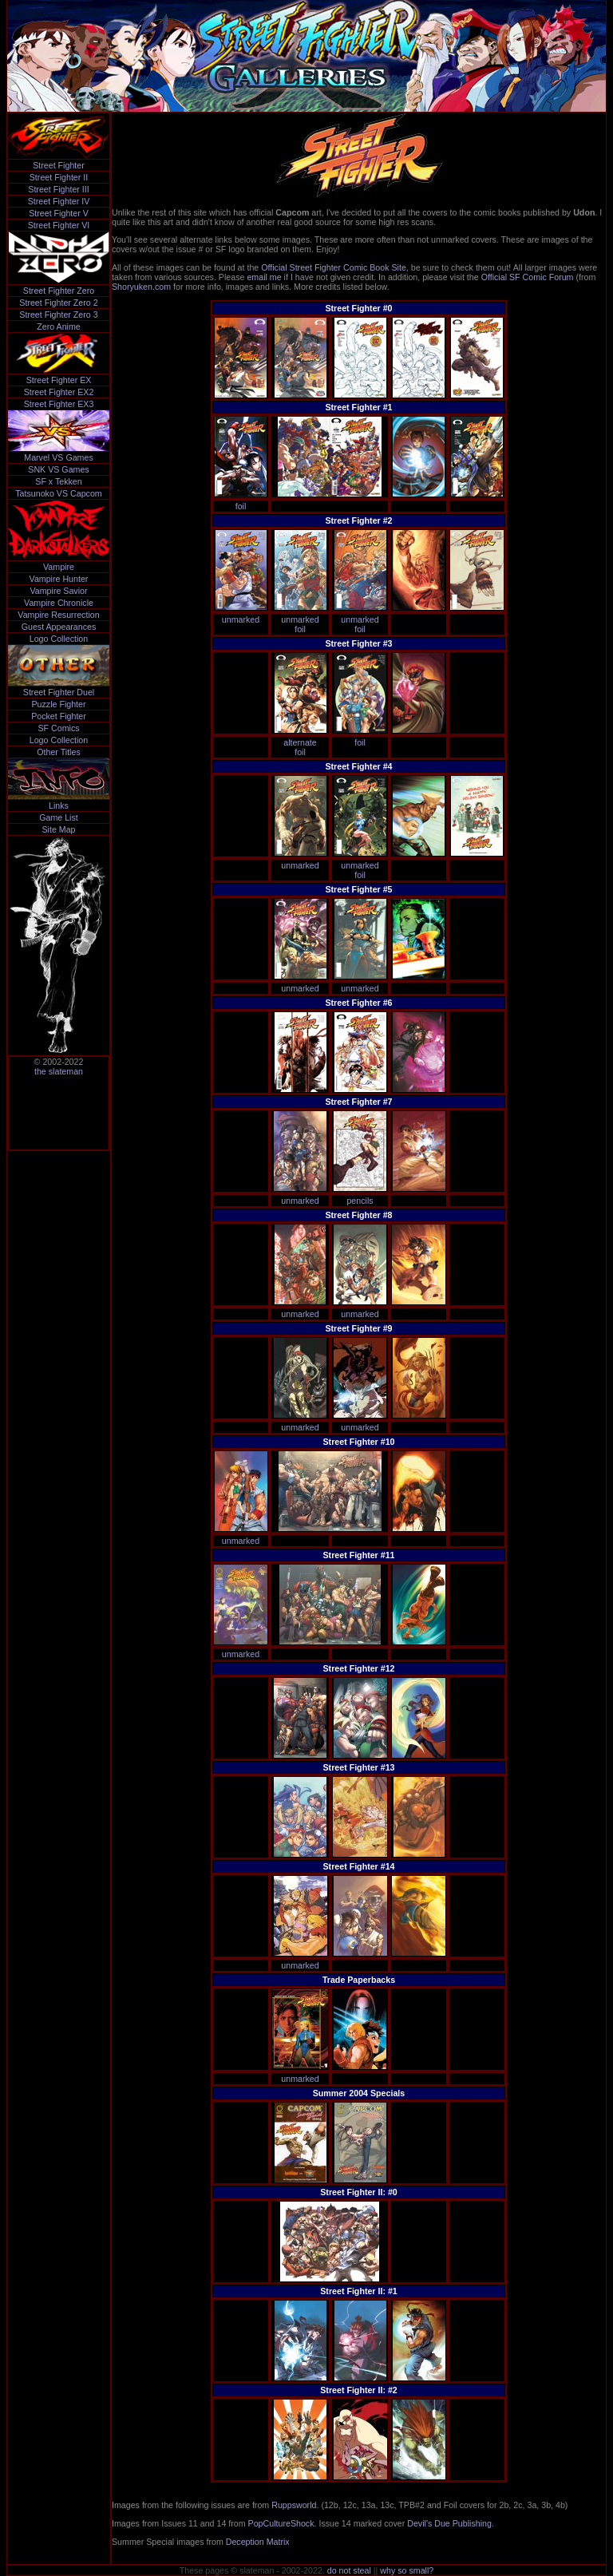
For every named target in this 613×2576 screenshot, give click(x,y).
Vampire (58, 567)
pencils (359, 1200)
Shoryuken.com (141, 286)
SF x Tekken (58, 481)
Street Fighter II (59, 177)
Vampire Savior (58, 591)
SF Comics (58, 728)
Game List (58, 817)
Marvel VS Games (58, 457)
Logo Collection (59, 638)
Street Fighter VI (59, 225)
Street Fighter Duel (58, 692)
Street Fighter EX (59, 380)
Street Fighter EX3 (59, 404)
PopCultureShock (281, 2523)
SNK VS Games (58, 469)
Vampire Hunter (59, 579)
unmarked (240, 619)
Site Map (58, 829)
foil (241, 506)
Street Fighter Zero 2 (58, 302)
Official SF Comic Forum (527, 277)
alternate (299, 742)
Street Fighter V (59, 213)
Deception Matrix (258, 2541)
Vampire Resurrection (58, 614)
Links (59, 805)
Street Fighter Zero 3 (58, 314)
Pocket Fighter (58, 716)
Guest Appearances (59, 626)
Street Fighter (59, 165)
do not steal (349, 2570)
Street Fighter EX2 (59, 392)
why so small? (406, 2570)
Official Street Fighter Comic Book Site (333, 267)
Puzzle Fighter (58, 704)
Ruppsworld (293, 2505)
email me (264, 277)
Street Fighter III (58, 189)
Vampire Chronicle (58, 602)
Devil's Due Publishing (449, 2523)
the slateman (58, 1071)
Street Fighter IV (59, 201)
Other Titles (58, 752)
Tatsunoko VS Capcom (58, 493)
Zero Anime (59, 326)
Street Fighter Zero (58, 290)
